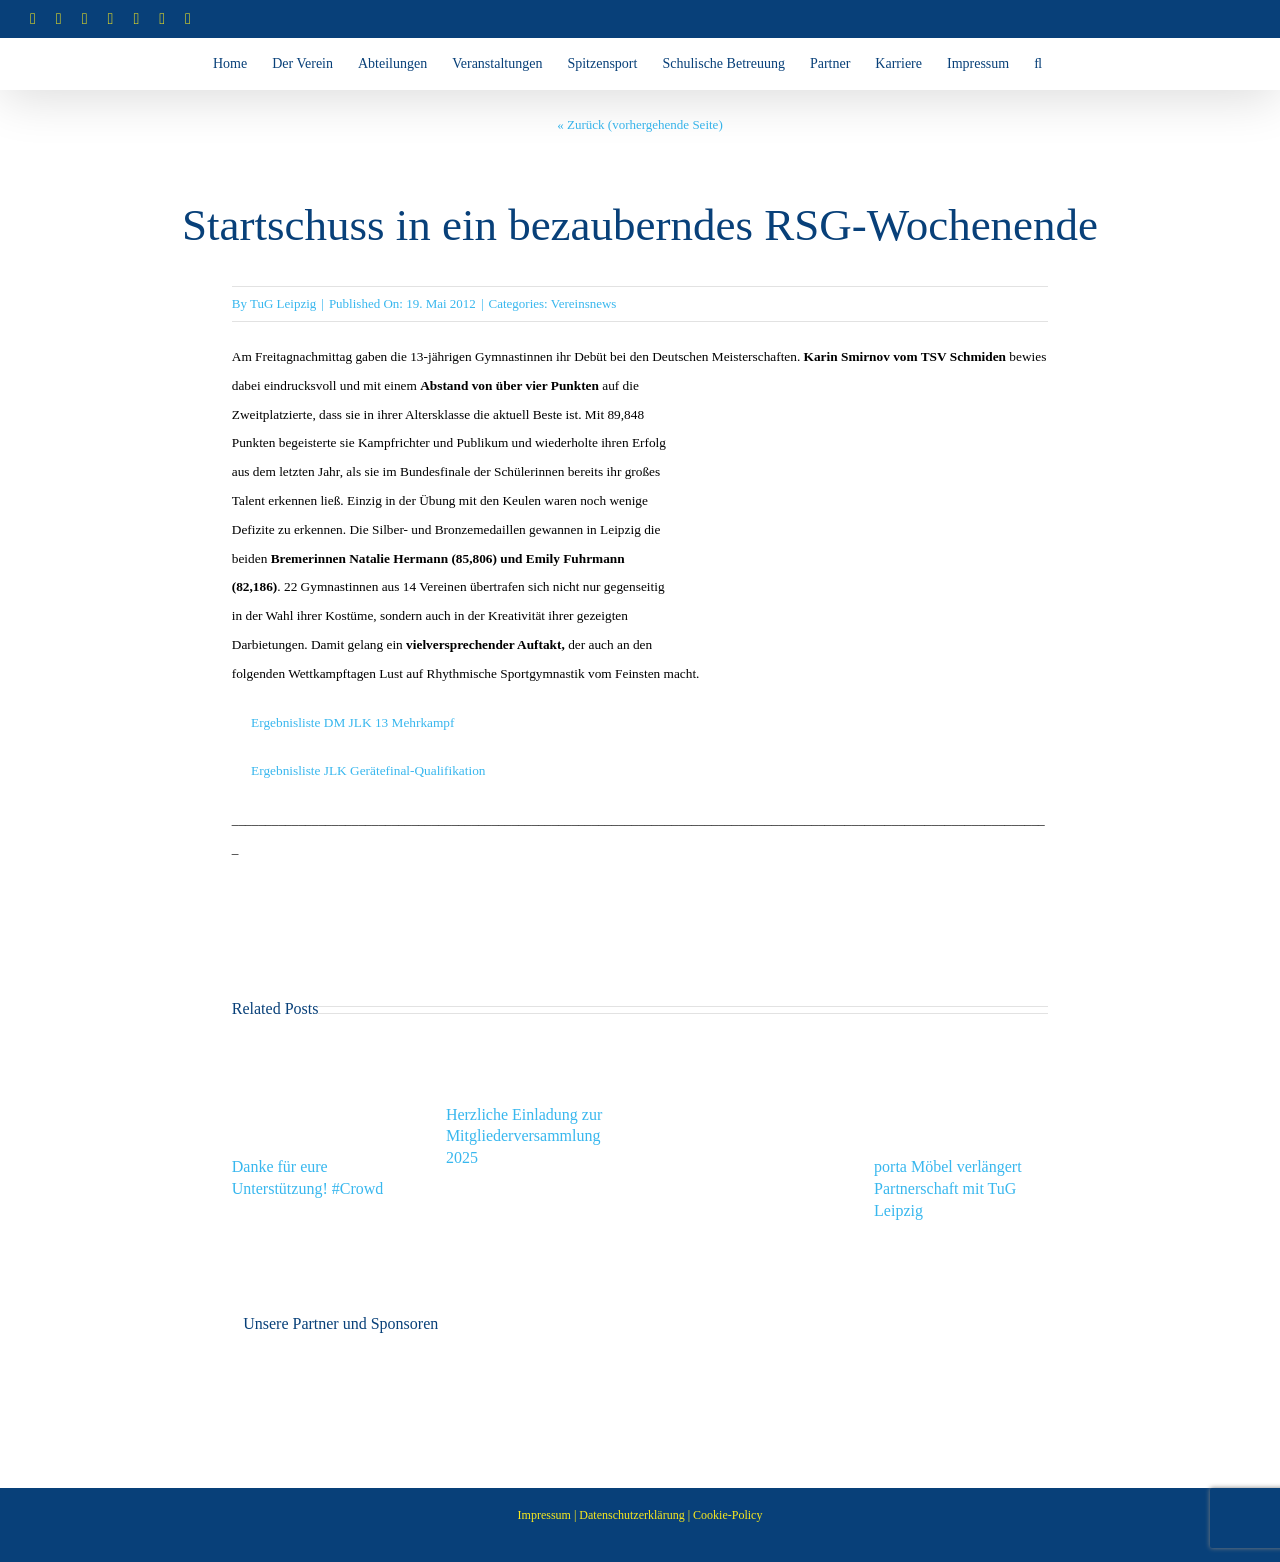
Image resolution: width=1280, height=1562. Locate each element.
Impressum (544, 1515)
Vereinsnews (584, 303)
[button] (1038, 64)
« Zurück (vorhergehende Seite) (639, 124)
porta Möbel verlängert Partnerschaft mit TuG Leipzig (948, 1188)
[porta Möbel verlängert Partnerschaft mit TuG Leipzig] (961, 1052)
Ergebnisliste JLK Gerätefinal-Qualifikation (367, 770)
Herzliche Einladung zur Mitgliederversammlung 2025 (524, 1136)
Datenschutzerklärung (631, 1515)
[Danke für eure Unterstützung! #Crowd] (319, 1052)
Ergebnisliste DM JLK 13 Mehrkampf (352, 722)
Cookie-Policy (727, 1515)
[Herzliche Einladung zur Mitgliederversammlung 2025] (533, 1052)
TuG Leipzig (283, 303)
